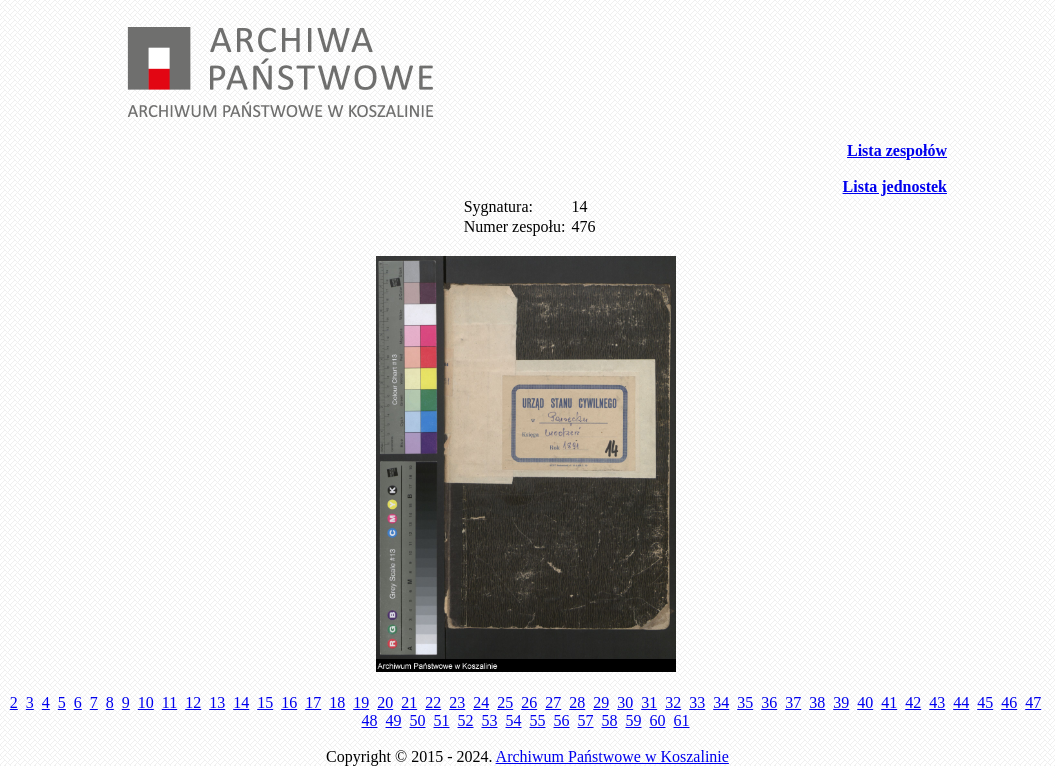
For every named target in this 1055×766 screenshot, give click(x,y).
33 (697, 702)
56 (562, 720)
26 (529, 702)
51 (442, 720)
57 (586, 720)
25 (505, 702)
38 (817, 702)
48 (370, 720)
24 (481, 702)
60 (658, 720)
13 (217, 702)
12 (193, 702)
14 (241, 702)
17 (313, 702)
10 (146, 702)
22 (433, 702)
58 (610, 720)
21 (409, 702)
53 (490, 720)
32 (673, 702)
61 (682, 720)
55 (538, 720)
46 (1009, 702)
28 (577, 702)
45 (985, 702)
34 (721, 702)
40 (865, 702)
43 (937, 702)
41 (889, 702)
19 (361, 702)
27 (553, 702)
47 (1033, 702)
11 (169, 702)
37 (793, 702)
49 (394, 720)
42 (913, 702)
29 (601, 702)
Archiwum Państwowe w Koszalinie (612, 756)
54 (514, 720)
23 (457, 702)
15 (265, 702)
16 (289, 702)
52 (466, 720)
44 (961, 702)
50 (418, 720)
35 (745, 702)
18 (337, 702)
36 (769, 702)
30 (625, 702)
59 (634, 720)
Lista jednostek (895, 186)
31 (649, 702)
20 (385, 702)
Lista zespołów (897, 150)
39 (841, 702)
